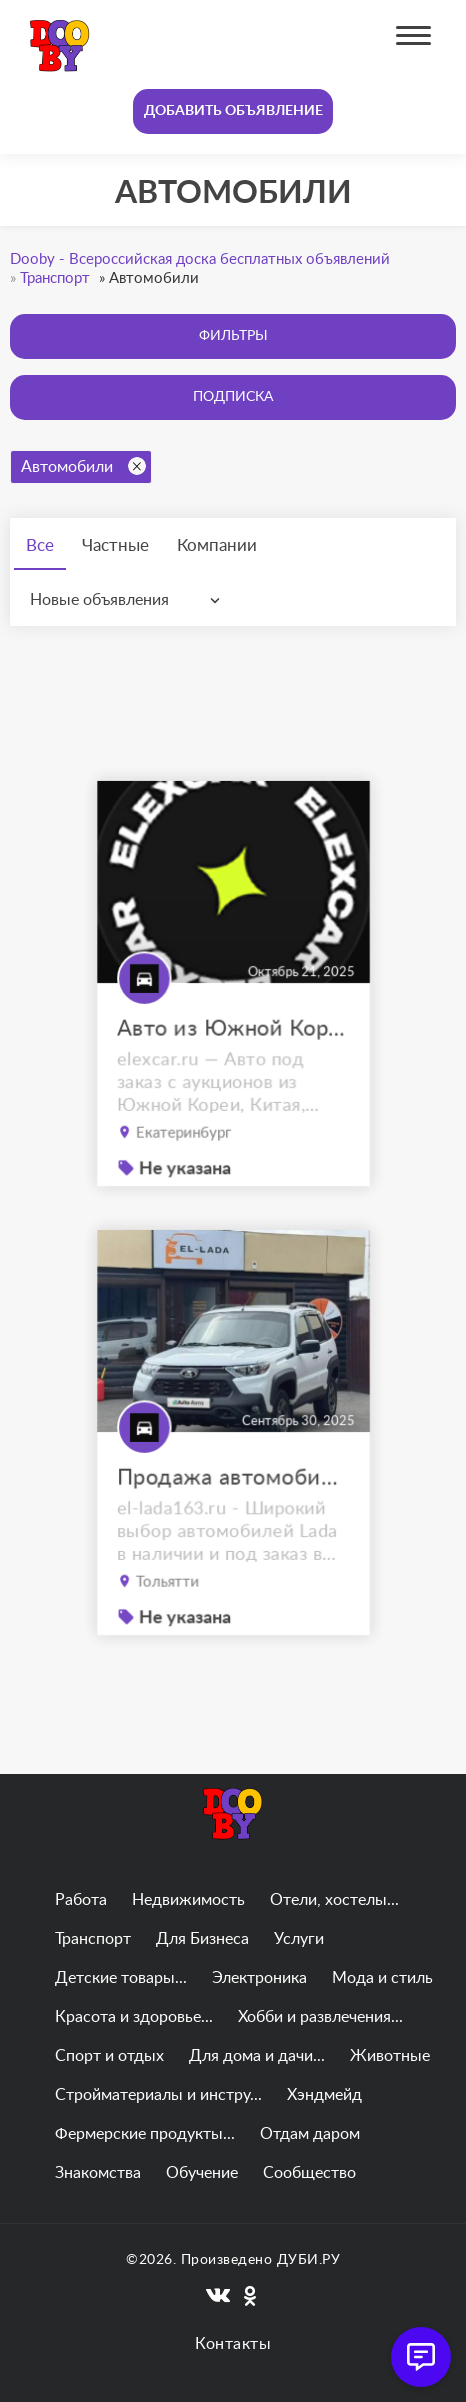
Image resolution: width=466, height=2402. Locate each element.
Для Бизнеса (202, 1939)
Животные (390, 2056)
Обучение (202, 2173)
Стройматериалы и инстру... (158, 2095)
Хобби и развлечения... (320, 2017)
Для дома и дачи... (257, 2056)
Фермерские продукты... (145, 2134)
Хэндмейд (324, 2095)
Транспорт (93, 1939)
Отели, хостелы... (334, 1900)
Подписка (233, 397)
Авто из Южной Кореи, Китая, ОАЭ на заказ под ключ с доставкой (233, 1048)
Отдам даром (310, 2134)
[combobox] (129, 600)
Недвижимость (188, 1900)
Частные (115, 545)
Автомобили (83, 466)
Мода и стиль (382, 1978)
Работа (81, 1900)
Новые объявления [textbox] (99, 600)
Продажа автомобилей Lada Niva (233, 1497)
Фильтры (233, 336)
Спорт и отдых (109, 2056)
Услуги (299, 1939)
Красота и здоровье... (134, 2017)
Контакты (233, 2344)
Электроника (259, 1978)
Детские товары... (121, 1978)
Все (40, 545)
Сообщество (309, 2173)
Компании (217, 545)
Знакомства (98, 2173)
